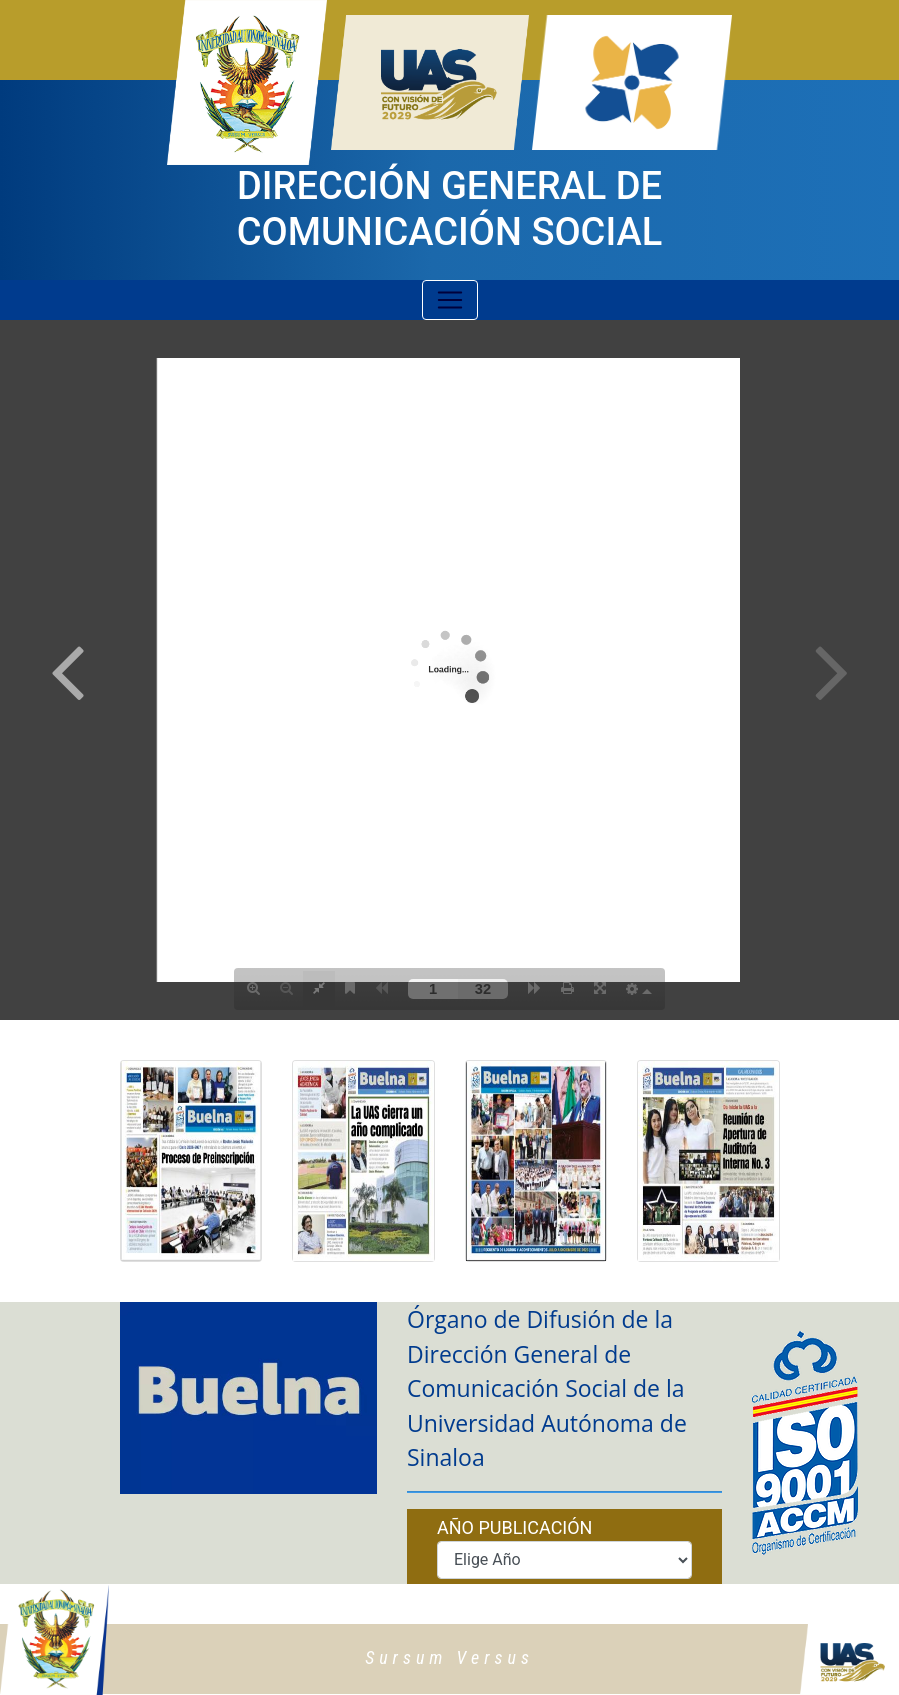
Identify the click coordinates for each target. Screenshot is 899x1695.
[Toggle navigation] (450, 300)
